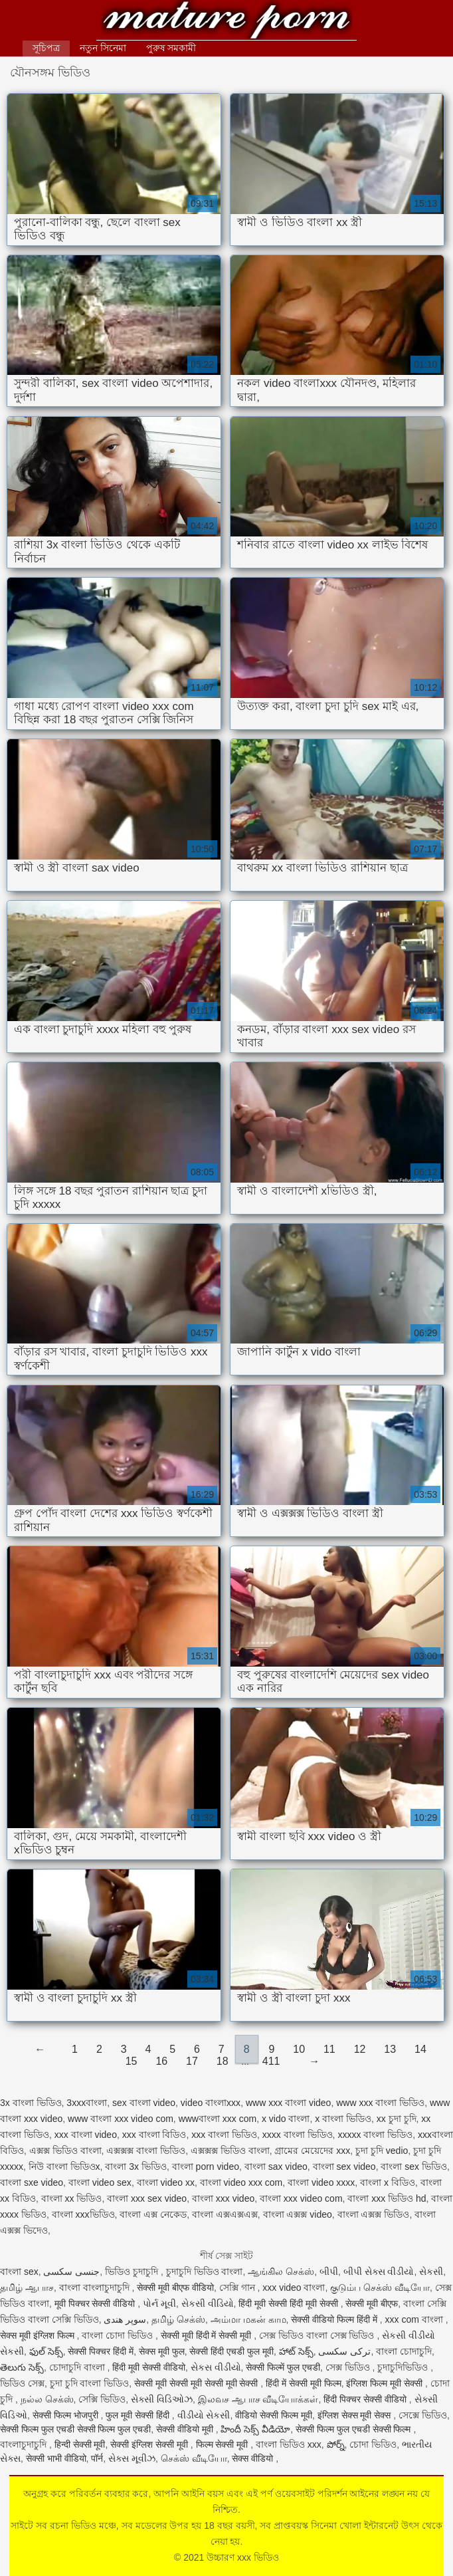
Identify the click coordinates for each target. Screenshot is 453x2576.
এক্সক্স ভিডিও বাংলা (65, 2150)
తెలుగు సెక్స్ (22, 2367)
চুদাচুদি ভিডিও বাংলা (204, 2271)
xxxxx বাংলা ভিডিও (374, 2134)
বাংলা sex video (344, 2166)
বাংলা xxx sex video (147, 2198)
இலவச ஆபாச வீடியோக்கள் (258, 2399)
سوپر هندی (125, 2319)
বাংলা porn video (205, 2166)
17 (192, 2061)
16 (161, 2061)
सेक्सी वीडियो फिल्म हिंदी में (335, 2319)
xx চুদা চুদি (396, 2118)
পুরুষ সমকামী (171, 48)
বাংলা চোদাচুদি (404, 2351)
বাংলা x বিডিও (387, 2182)
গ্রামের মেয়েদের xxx (312, 2150)
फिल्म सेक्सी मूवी (223, 2444)
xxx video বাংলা (293, 2287)
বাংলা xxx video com (301, 2198)
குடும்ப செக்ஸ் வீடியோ (380, 2287)
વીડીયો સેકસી (203, 2415)
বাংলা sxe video (31, 2182)
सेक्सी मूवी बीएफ (371, 2303)
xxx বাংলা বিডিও (154, 2134)
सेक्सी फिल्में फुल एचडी (283, 2367)
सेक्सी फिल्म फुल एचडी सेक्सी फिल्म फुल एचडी (75, 2429)
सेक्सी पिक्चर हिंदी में (101, 2351)
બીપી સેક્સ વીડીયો (378, 2271)
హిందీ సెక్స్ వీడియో (255, 2429)
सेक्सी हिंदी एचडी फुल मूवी (231, 2351)
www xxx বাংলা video (288, 2102)
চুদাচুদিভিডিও (403, 2367)
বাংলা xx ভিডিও (71, 2198)
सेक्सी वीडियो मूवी (186, 2429)
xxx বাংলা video (85, 2134)
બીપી (328, 2271)
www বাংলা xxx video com (120, 2118)
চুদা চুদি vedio (381, 2150)
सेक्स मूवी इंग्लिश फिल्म (38, 2335)
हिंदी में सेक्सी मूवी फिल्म (303, 2383)
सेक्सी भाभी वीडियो (56, 2458)
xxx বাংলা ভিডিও (224, 2134)
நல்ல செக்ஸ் (47, 2399)
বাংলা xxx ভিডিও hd (386, 2198)
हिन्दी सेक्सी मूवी (80, 2444)
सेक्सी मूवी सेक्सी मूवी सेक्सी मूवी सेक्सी (197, 2383)
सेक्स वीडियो (254, 2458)
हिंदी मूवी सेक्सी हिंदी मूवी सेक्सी (289, 2303)
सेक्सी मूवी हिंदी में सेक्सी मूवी (207, 2335)
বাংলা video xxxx (321, 2182)
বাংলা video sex (100, 2182)
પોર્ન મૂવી (159, 2303)
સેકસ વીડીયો (216, 2367)
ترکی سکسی (344, 2351)
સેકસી (431, 2271)
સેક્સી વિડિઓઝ (162, 2399)
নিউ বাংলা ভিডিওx (64, 2166)
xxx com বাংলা (415, 2319)
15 (131, 2061)
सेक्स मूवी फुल (162, 2351)
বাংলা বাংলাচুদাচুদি (95, 2287)
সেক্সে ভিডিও (423, 2415)
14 (420, 2049)
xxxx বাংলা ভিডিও (297, 2134)
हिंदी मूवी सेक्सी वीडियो (148, 2367)
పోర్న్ (336, 2444)
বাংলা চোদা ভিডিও (118, 2335)
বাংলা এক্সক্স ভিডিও (373, 2214)
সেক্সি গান (238, 2287)
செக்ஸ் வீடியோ (194, 2458)
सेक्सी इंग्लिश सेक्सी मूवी (150, 2444)
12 (360, 2049)
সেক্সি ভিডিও (102, 2399)
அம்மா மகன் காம (248, 2319)
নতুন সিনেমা (103, 48)
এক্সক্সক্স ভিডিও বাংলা (230, 2150)
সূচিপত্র (46, 48)
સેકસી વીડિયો (207, 2303)
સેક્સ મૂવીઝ (131, 2458)
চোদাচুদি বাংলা (78, 2367)
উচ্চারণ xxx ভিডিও (226, 21)
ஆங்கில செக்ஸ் (281, 2271)
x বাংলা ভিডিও (343, 2118)
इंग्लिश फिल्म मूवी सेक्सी (385, 2383)
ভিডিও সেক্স (22, 2383)
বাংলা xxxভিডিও (83, 2214)
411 (271, 2061)
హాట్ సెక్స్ (296, 2351)
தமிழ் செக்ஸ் (178, 2319)
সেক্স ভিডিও (349, 2367)
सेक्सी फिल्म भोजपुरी (67, 2415)
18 (222, 2061)
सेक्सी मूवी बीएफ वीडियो (175, 2287)
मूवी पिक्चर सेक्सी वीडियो (96, 2303)
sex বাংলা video (143, 2102)
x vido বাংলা (286, 2118)
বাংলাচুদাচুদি (24, 2444)
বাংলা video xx (166, 2182)
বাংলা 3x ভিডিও (136, 2166)
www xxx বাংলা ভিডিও (380, 2102)
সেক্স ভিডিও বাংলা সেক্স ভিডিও (318, 2335)
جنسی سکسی (71, 2271)
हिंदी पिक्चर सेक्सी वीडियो (366, 2399)
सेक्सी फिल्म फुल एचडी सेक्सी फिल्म (354, 2429)
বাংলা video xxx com (241, 2182)
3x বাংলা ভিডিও (31, 2102)
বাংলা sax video (276, 2166)
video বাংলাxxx (210, 2102)
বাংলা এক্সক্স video (297, 2214)
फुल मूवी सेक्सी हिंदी (139, 2415)
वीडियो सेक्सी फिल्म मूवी (273, 2415)
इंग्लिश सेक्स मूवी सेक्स (355, 2415)
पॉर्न (97, 2458)
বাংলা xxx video (223, 2198)
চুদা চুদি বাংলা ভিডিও (90, 2383)
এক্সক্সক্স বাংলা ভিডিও (145, 2150)
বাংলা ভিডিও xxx (288, 2444)
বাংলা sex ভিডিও (414, 2166)
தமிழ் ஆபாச (27, 2287)
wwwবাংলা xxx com (218, 2118)
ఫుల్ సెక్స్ (46, 2351)
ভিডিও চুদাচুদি (133, 2271)
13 (390, 2049)
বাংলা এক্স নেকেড (153, 2214)
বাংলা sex (19, 2271)
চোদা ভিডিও (373, 2444)
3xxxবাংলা (86, 2102)
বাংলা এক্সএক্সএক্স (225, 2214)
